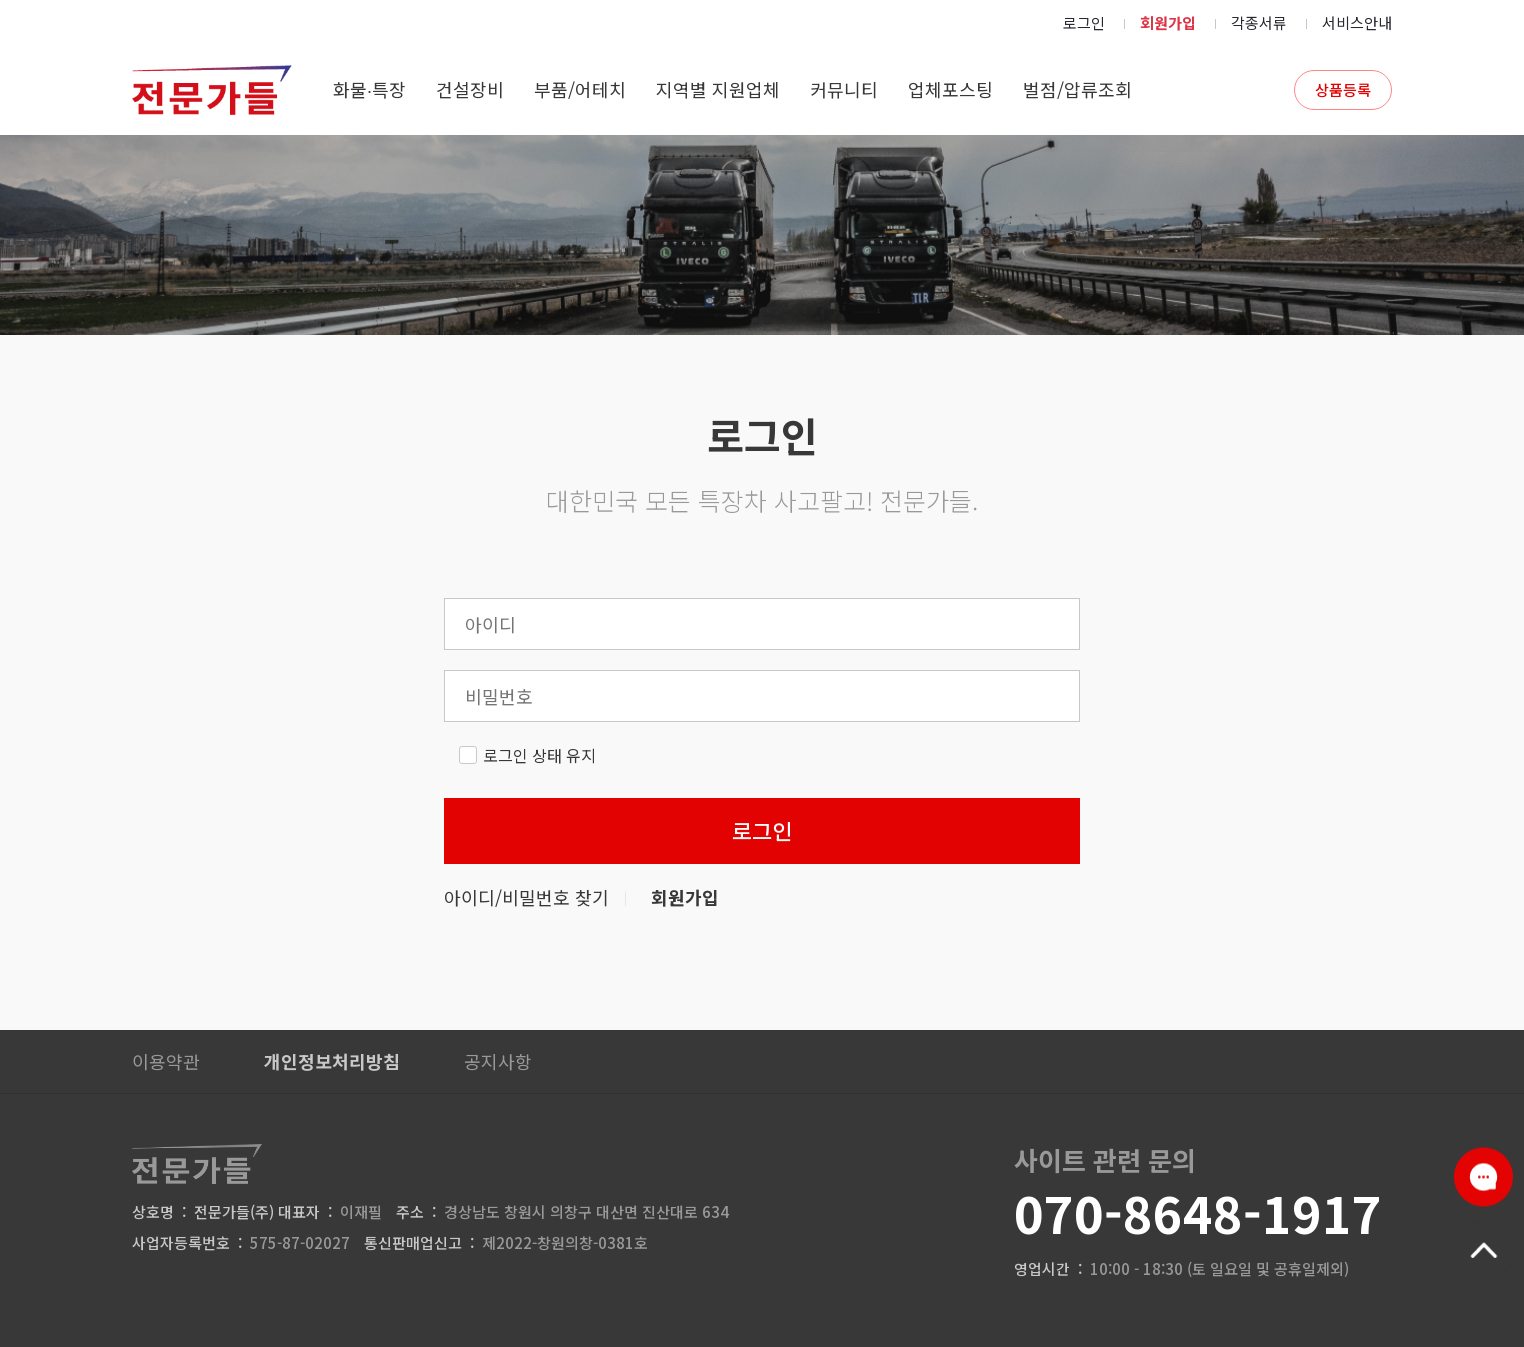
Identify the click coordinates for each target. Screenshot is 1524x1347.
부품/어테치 (580, 89)
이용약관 (166, 1061)
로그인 (1084, 22)
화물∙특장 (369, 89)
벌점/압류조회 (1077, 89)
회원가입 (1168, 22)
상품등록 (1343, 89)
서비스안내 (1357, 22)
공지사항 (498, 1061)
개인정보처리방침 (332, 1061)
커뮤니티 (844, 89)
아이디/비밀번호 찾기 (526, 897)
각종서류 (1259, 22)
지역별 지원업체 (718, 89)
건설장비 (470, 89)
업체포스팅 (950, 89)
